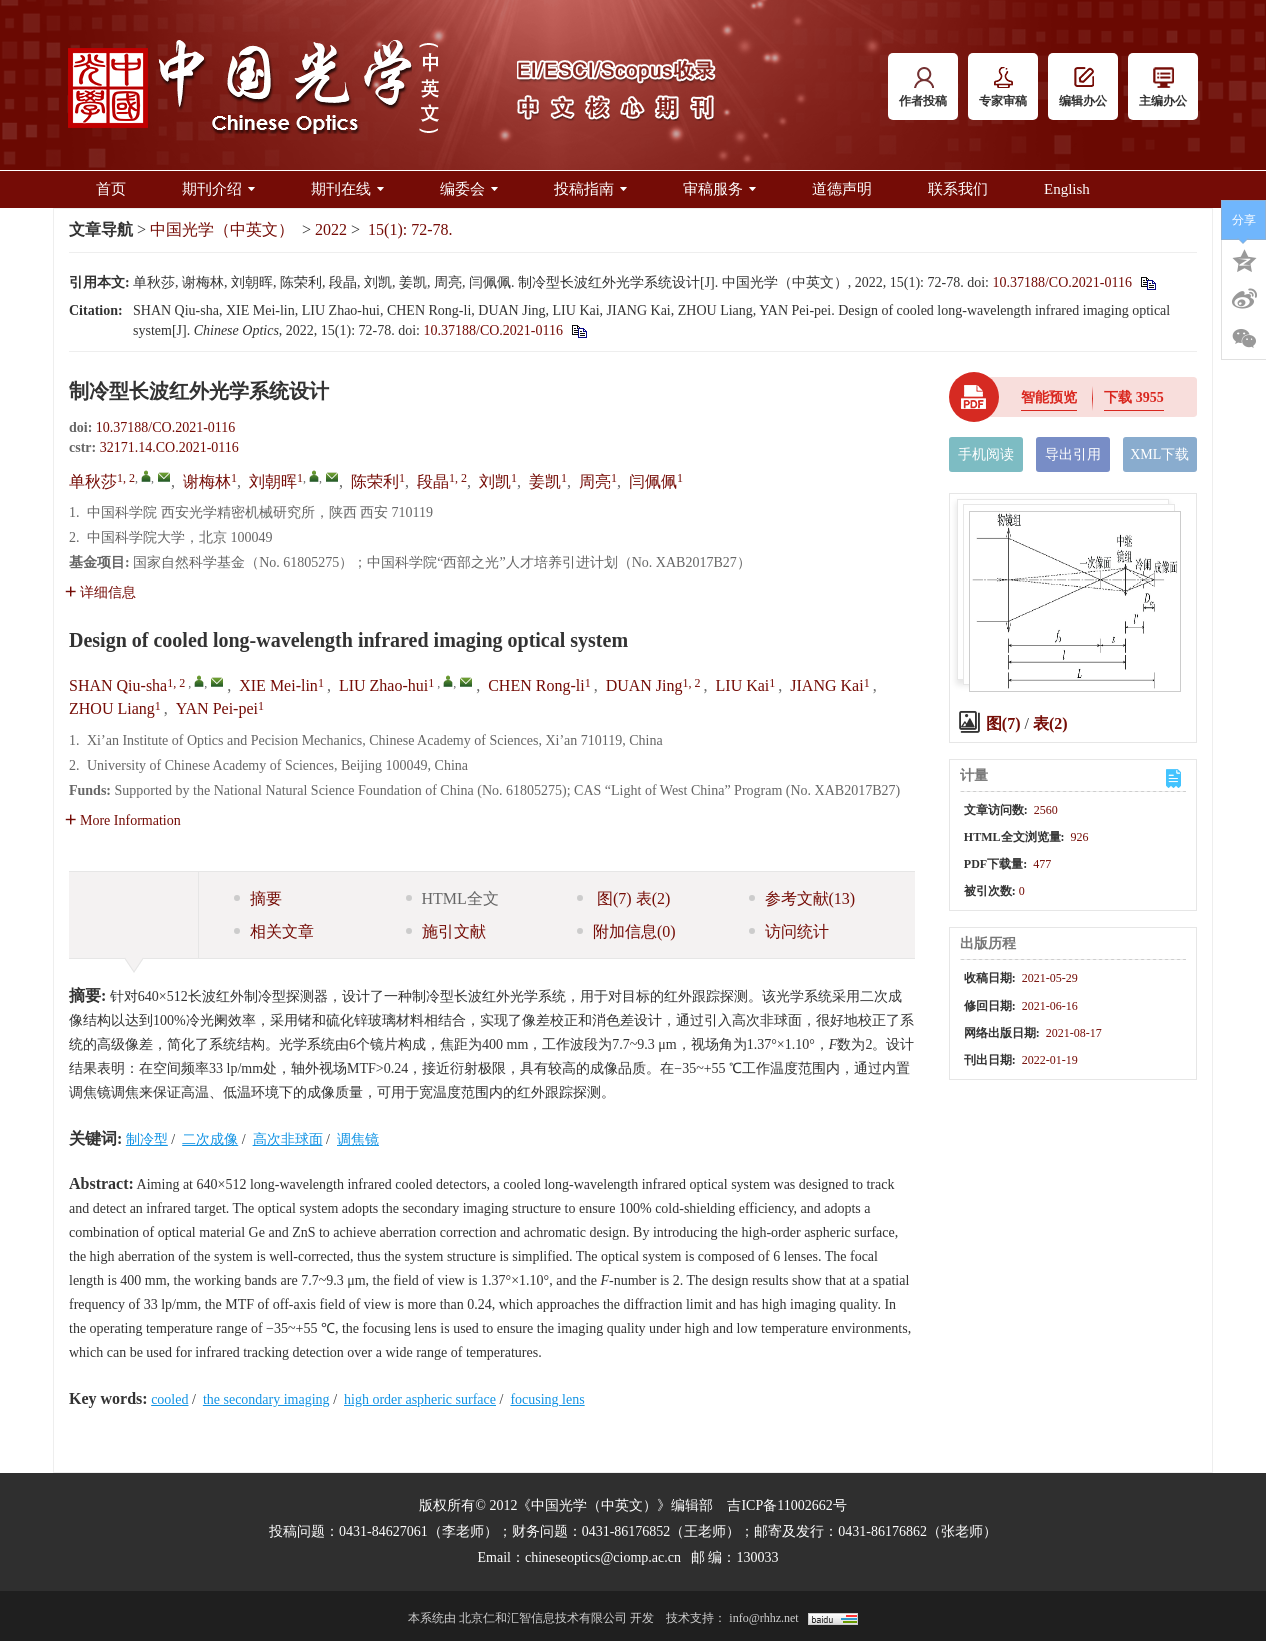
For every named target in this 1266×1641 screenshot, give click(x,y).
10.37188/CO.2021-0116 (1061, 282)
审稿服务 (719, 189)
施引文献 (446, 931)
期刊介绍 (218, 189)
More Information (123, 820)
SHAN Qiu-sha (118, 685)
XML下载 (1159, 454)
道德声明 (842, 189)
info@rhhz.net (763, 1618)
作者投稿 (923, 87)
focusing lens (547, 1399)
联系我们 (958, 189)
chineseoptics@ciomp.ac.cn (603, 1557)
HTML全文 (452, 898)
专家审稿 (1003, 87)
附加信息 (626, 931)
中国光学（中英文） (222, 229)
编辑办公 (1083, 87)
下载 (1134, 397)
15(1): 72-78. (410, 229)
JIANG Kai (826, 685)
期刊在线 (347, 189)
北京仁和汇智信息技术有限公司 (543, 1618)
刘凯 (495, 481)
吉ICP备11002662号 (786, 1505)
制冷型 (147, 1139)
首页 (111, 189)
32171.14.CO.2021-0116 (169, 447)
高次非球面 (288, 1139)
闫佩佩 (653, 481)
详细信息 (100, 592)
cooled (169, 1399)
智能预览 (1049, 397)
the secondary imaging (266, 1399)
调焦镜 (358, 1139)
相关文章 (274, 931)
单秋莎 (93, 481)
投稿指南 (590, 189)
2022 (331, 229)
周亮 (595, 481)
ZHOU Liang (112, 708)
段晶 (433, 481)
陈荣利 (375, 481)
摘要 (258, 898)
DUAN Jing (644, 685)
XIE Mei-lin (278, 685)
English (1067, 189)
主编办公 (1163, 87)
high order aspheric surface (420, 1399)
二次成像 (210, 1139)
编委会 (469, 189)
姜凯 (545, 481)
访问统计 (789, 931)
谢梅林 (207, 481)
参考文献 (802, 898)
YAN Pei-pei (217, 708)
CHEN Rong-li (536, 685)
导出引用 (1073, 454)
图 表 (623, 898)
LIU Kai (743, 685)
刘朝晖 (273, 481)
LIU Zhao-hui (383, 685)
